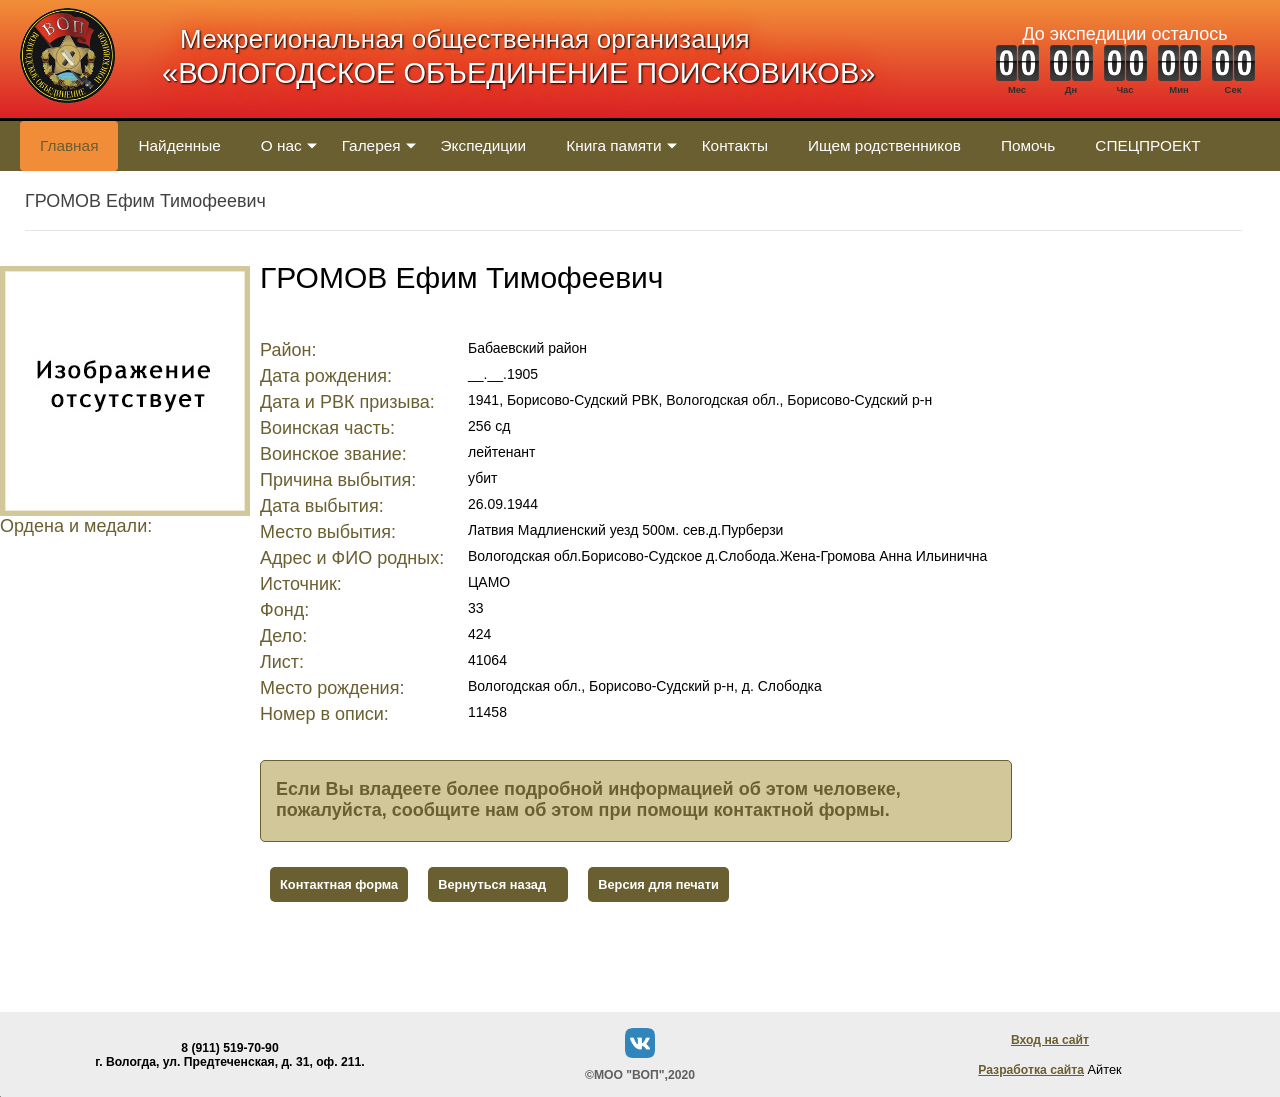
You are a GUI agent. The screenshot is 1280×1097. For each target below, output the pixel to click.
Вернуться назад (492, 884)
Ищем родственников (884, 145)
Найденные (179, 145)
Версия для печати (658, 884)
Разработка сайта (1031, 1070)
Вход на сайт (1050, 1040)
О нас (281, 145)
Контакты (735, 145)
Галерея (371, 145)
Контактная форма (339, 884)
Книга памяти (613, 145)
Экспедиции (484, 145)
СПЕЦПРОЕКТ (1147, 145)
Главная (69, 145)
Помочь (1028, 145)
